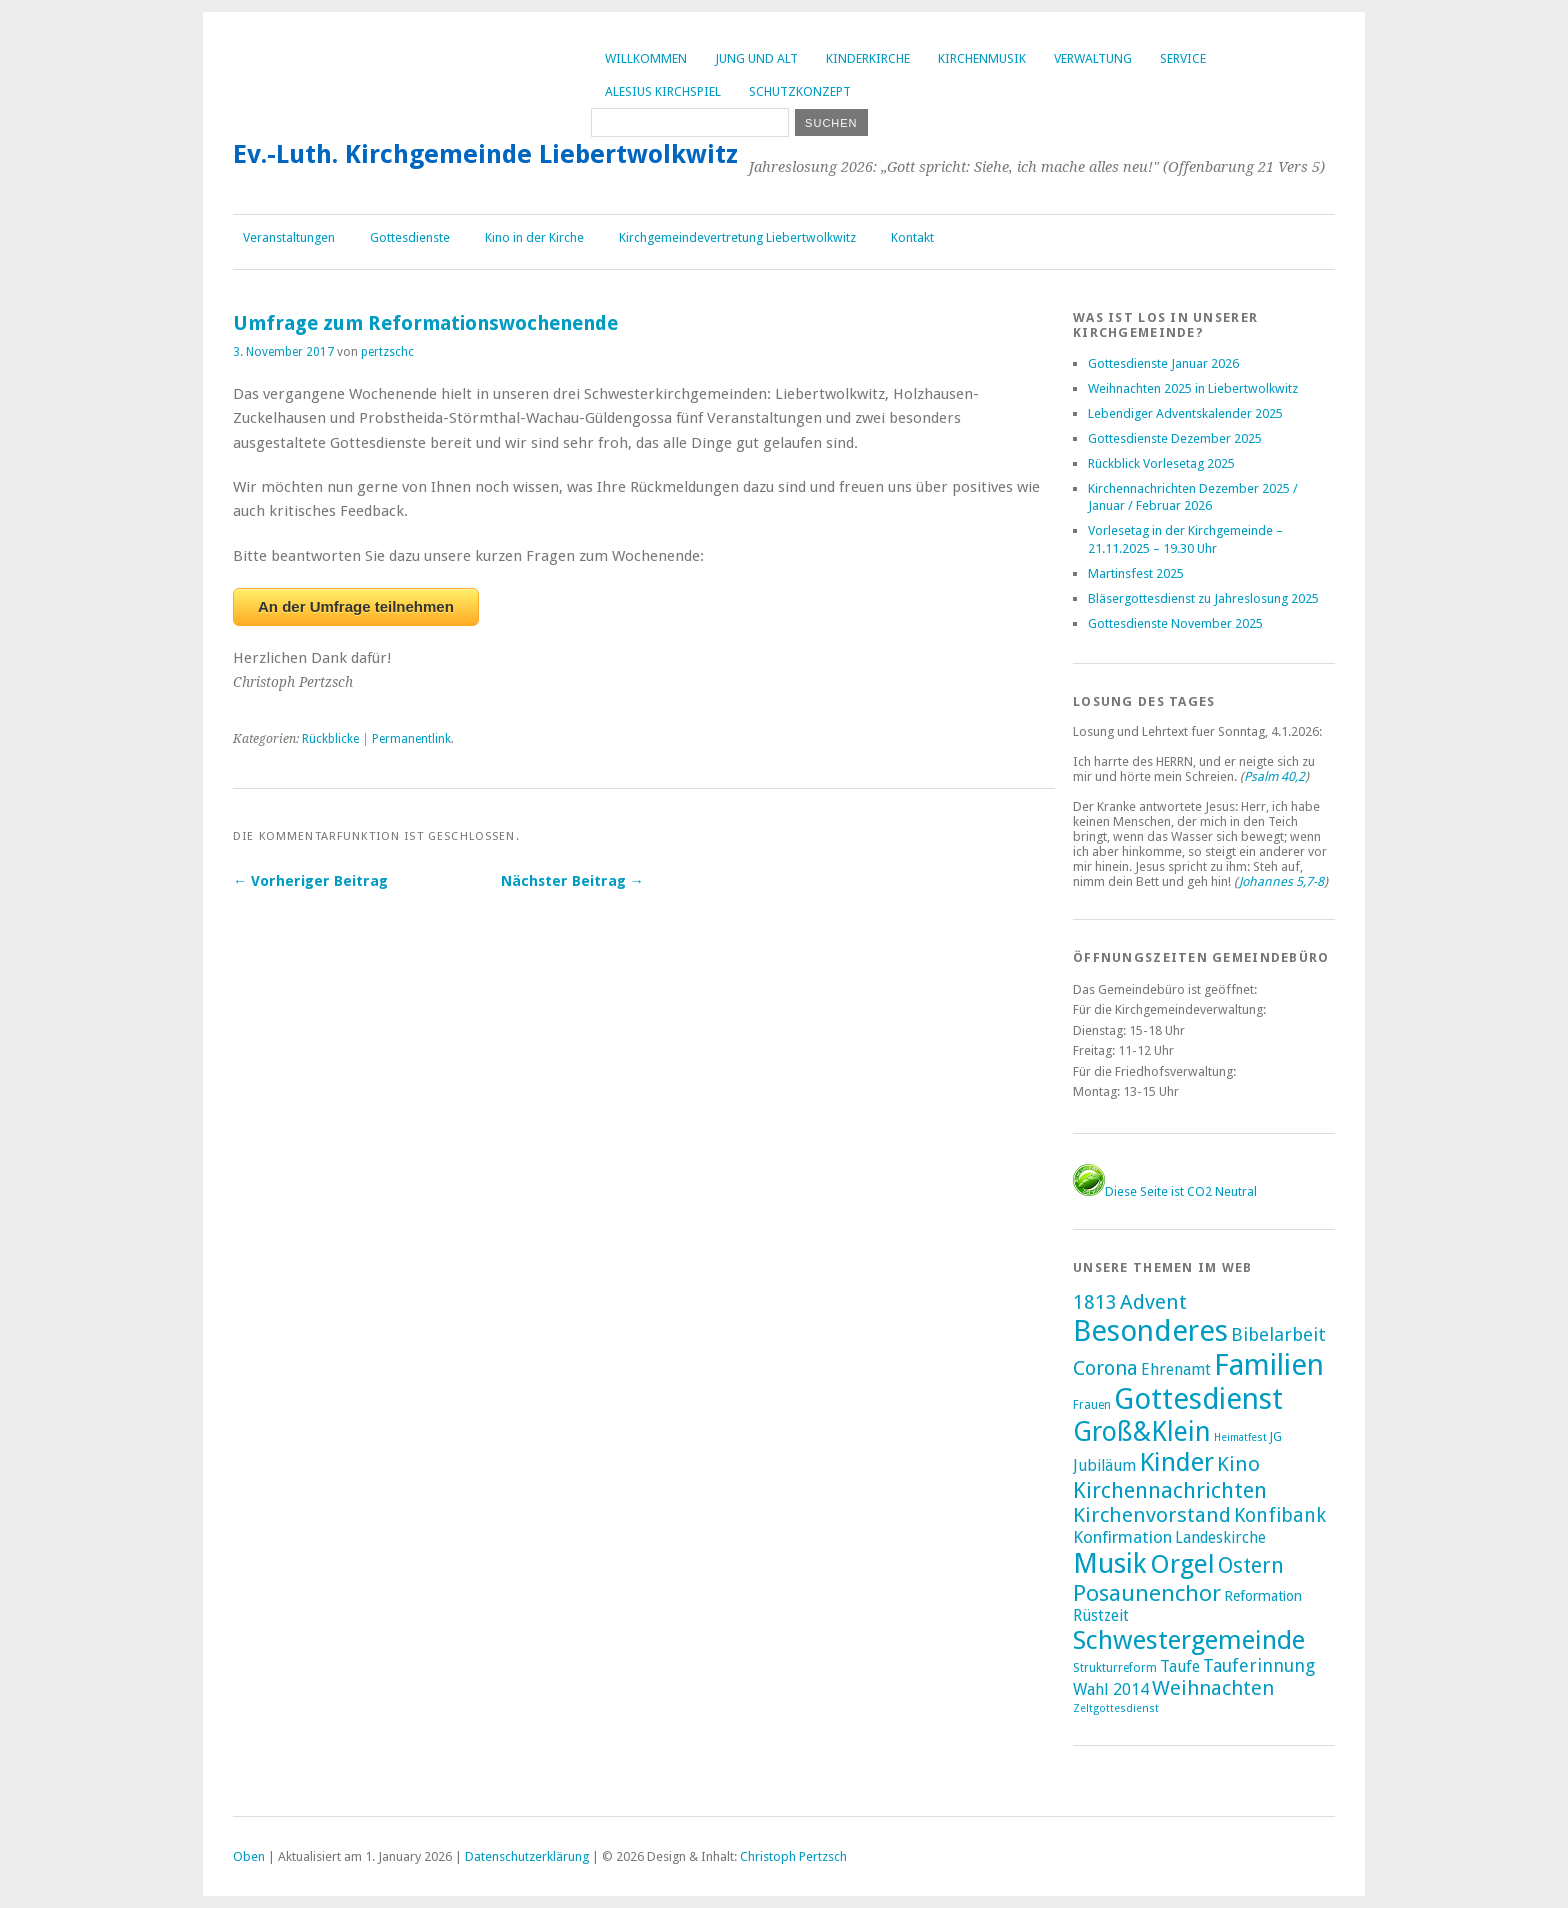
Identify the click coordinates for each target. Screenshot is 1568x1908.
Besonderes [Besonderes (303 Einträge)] (1150, 1331)
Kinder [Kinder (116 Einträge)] (1176, 1462)
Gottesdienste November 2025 (1175, 623)
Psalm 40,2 (1274, 776)
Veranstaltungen (289, 237)
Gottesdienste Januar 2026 (1163, 363)
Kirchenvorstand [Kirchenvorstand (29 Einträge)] (1152, 1515)
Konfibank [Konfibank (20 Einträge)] (1280, 1515)
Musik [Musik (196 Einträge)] (1110, 1563)
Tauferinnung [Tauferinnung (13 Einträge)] (1259, 1665)
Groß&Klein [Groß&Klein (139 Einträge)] (1142, 1431)
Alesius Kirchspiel (663, 91)
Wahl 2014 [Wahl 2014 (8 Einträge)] (1111, 1689)
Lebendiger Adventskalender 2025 (1185, 413)
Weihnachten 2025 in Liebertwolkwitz (1193, 388)
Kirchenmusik (982, 58)
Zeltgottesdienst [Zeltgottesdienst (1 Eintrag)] (1116, 1708)
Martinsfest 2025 (1136, 573)
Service (1183, 58)
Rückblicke (330, 739)
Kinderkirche (868, 58)
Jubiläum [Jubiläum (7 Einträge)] (1104, 1465)
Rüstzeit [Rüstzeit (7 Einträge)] (1101, 1615)
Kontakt (912, 237)
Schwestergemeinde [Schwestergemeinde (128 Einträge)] (1189, 1640)
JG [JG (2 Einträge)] (1276, 1437)
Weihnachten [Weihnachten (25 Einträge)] (1213, 1688)
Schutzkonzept (800, 91)
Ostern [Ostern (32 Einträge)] (1251, 1565)
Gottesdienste (410, 237)
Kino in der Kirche (534, 237)
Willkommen (646, 58)
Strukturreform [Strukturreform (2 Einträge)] (1115, 1668)
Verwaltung (1093, 58)
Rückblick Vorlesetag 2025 (1161, 463)
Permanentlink (411, 739)
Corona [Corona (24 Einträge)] (1105, 1368)
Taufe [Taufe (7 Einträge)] (1180, 1666)
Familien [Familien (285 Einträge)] (1269, 1365)
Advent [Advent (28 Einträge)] (1153, 1302)
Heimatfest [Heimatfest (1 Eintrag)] (1240, 1437)
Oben (249, 1856)
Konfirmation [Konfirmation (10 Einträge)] (1122, 1537)
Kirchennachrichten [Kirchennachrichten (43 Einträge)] (1170, 1490)
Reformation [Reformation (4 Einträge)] (1263, 1596)
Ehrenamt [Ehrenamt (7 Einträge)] (1176, 1369)
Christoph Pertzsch (793, 1856)
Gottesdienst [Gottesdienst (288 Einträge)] (1198, 1399)
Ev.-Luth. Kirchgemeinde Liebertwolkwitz (485, 154)
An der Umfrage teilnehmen (356, 606)
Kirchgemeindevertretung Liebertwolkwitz (737, 237)
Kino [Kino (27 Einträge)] (1238, 1464)
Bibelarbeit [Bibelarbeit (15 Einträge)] (1278, 1334)
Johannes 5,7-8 (1281, 881)
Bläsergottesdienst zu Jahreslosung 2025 (1203, 598)
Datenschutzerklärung (527, 1856)
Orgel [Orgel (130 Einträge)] (1182, 1564)
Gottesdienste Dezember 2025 (1175, 438)
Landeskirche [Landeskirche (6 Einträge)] (1220, 1538)
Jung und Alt (756, 58)
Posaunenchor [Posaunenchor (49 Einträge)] (1147, 1593)
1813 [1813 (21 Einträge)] (1095, 1302)
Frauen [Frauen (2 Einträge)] (1092, 1405)
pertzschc (387, 352)
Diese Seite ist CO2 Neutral (1165, 1191)
